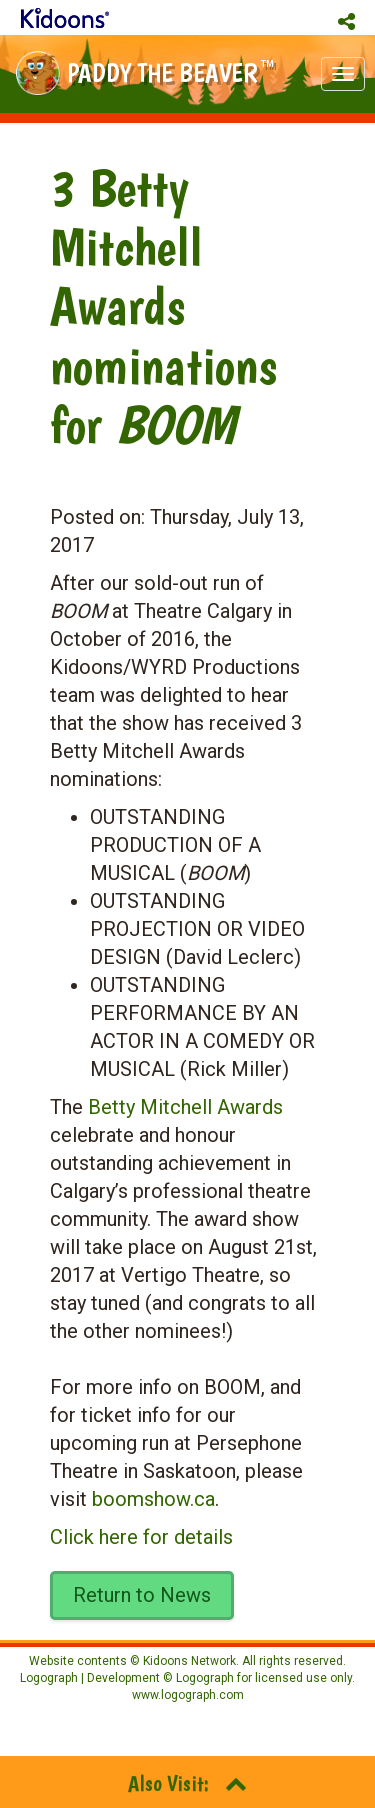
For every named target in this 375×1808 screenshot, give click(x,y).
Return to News (142, 1595)
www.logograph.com (188, 1695)
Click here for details (141, 1537)
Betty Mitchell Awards (185, 1107)
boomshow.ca (153, 1499)
